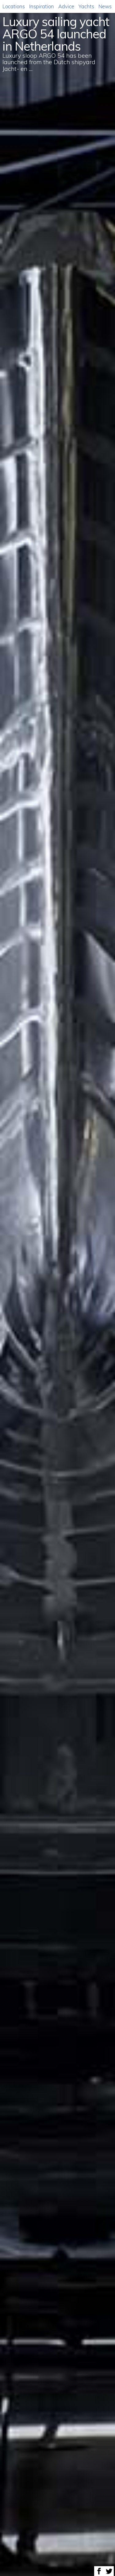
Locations (13, 6)
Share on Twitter (109, 2571)
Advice (66, 6)
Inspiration (41, 6)
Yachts (86, 6)
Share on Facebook (99, 2571)
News (105, 6)
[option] (57, 1288)
